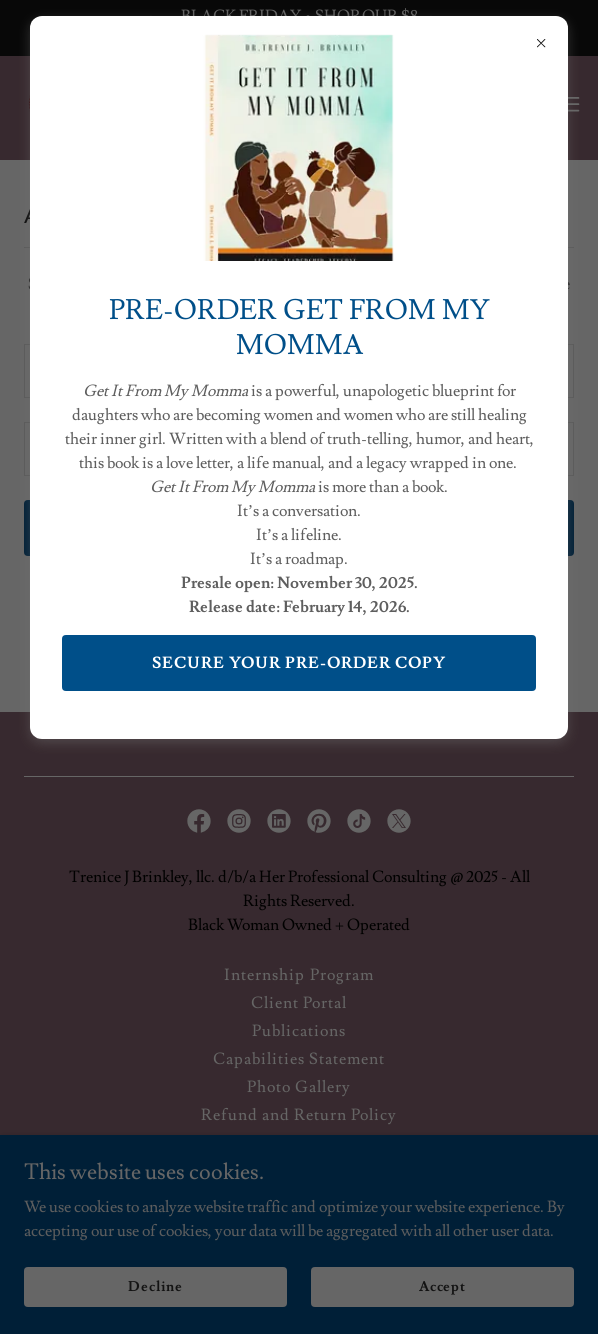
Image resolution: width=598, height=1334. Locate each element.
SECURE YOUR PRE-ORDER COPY (299, 663)
